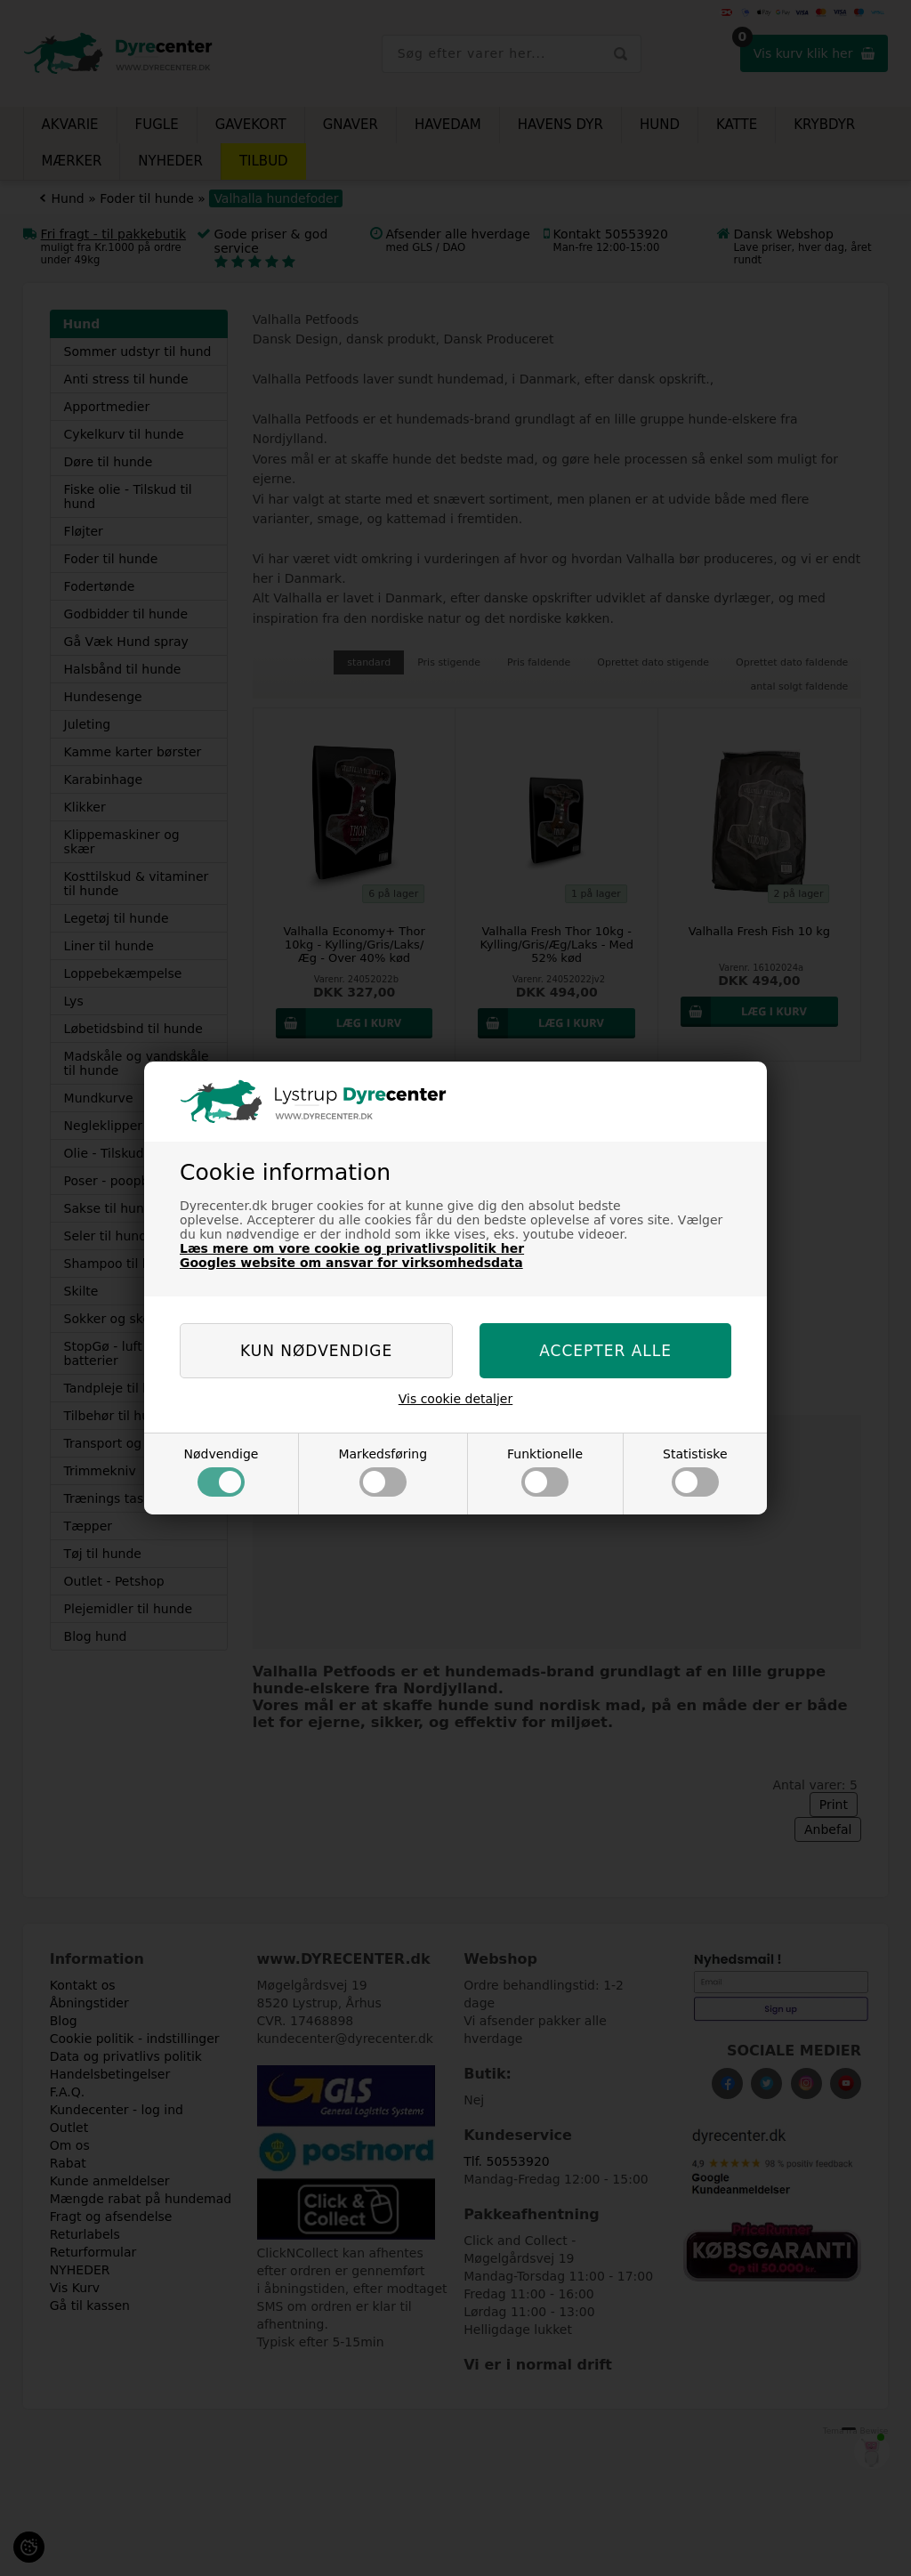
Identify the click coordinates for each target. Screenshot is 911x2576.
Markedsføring (382, 1472)
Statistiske (695, 1472)
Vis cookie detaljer (456, 1399)
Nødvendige (220, 1472)
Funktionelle (545, 1472)
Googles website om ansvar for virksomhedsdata (351, 1263)
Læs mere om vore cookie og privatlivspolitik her (352, 1248)
